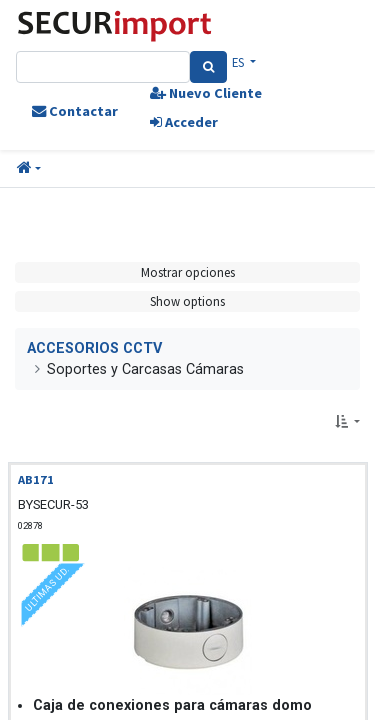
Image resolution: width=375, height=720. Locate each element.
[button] (29, 169)
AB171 (36, 479)
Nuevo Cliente (206, 93)
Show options (187, 301)
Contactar (75, 111)
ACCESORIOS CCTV (94, 348)
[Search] (208, 67)
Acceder (184, 122)
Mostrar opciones (188, 272)
